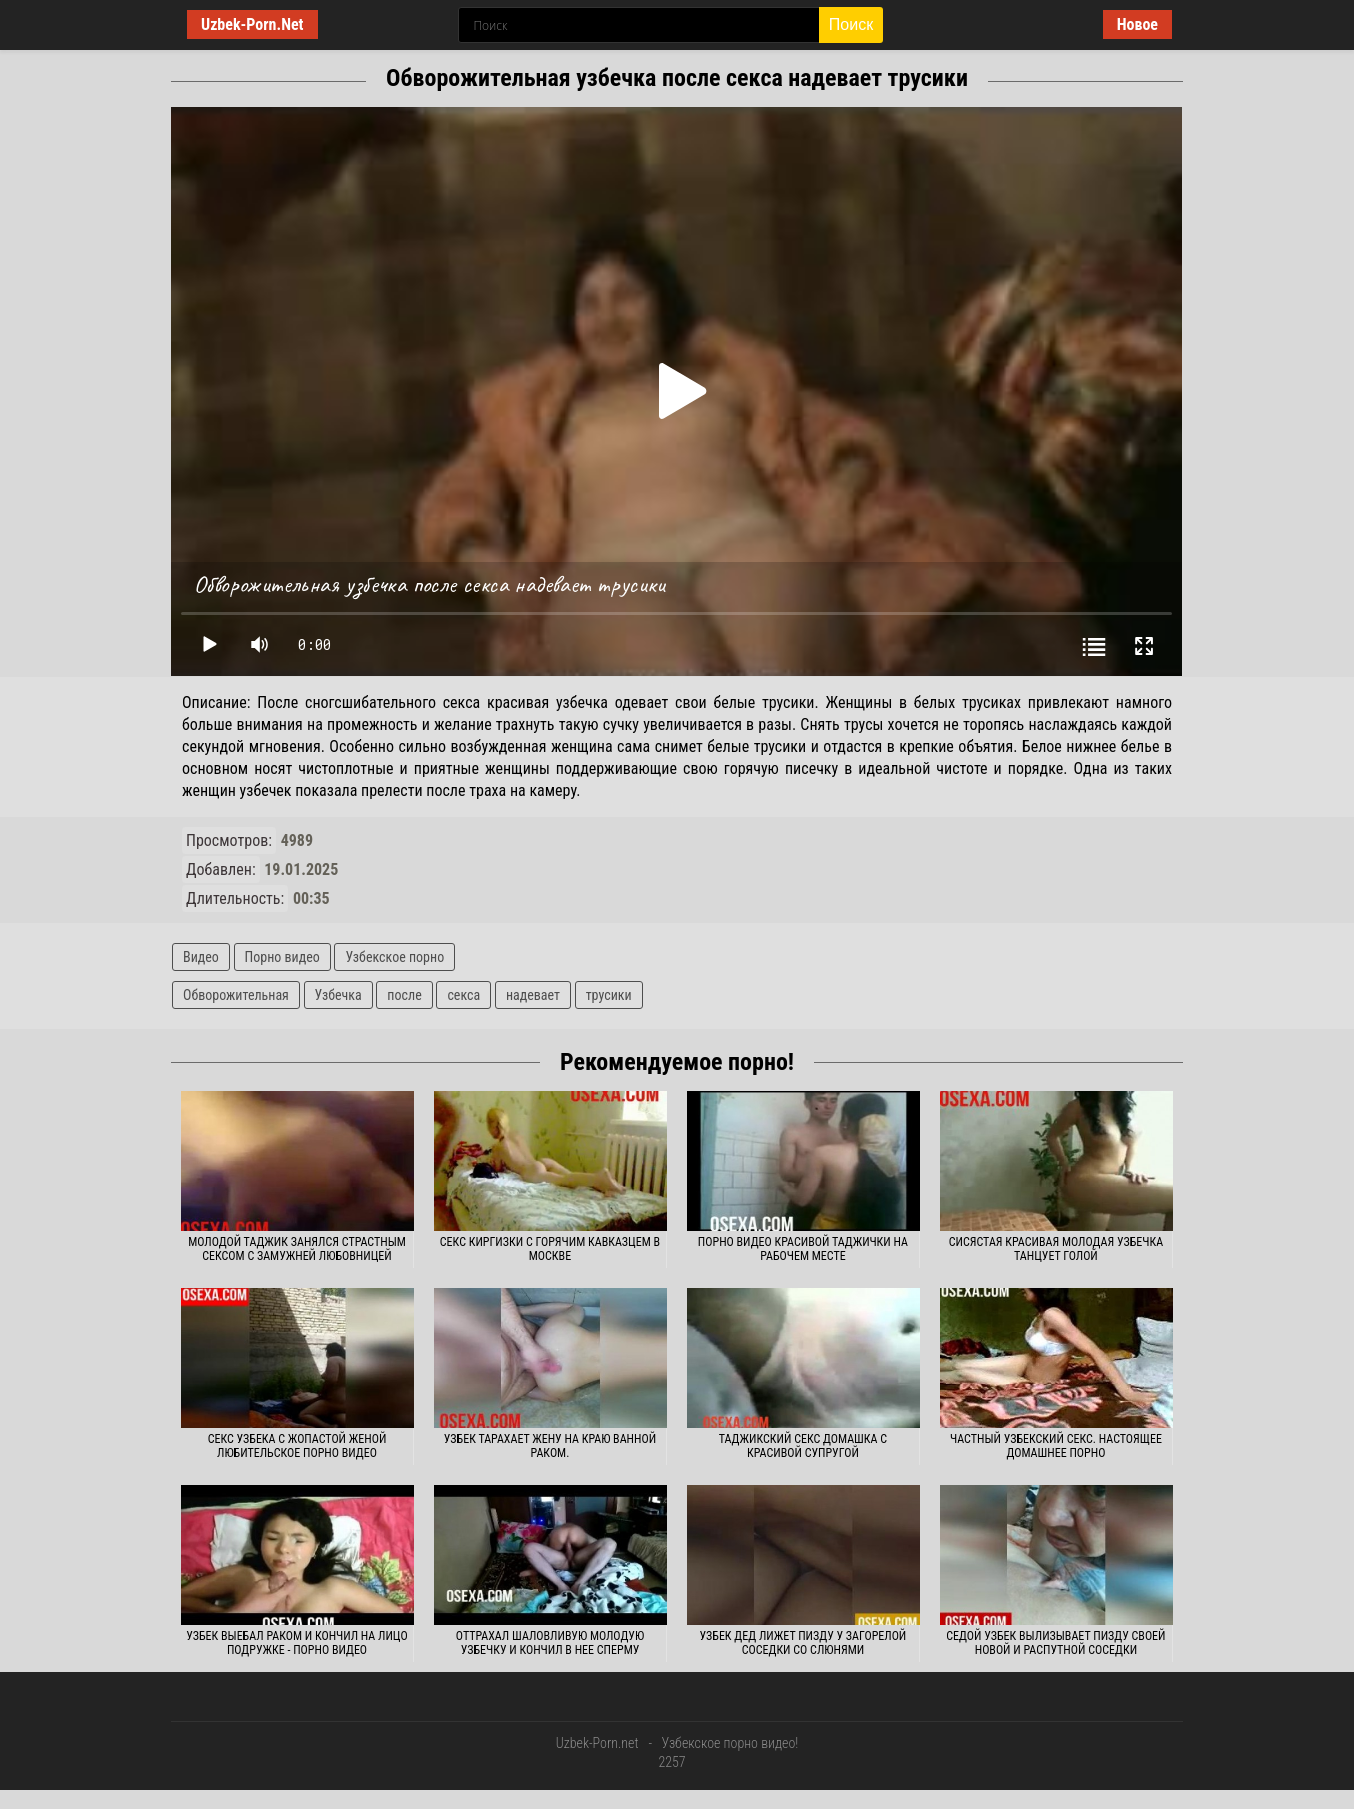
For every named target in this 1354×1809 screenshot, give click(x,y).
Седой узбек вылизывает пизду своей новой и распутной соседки (1055, 1643)
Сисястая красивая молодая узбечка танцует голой (1056, 1249)
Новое (1137, 24)
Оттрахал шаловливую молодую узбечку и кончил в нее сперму (550, 1643)
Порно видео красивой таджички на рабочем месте (803, 1249)
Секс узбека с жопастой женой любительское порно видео (297, 1446)
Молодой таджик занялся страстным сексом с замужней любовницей (297, 1249)
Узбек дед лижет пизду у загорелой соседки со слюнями (803, 1643)
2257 (671, 1762)
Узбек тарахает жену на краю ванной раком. (550, 1446)
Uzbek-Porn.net (597, 1743)
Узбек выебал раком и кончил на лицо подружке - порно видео (297, 1643)
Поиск (851, 24)
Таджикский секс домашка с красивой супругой (803, 1446)
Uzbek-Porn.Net (252, 24)
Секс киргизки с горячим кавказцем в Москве (550, 1249)
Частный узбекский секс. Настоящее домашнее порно (1056, 1446)
